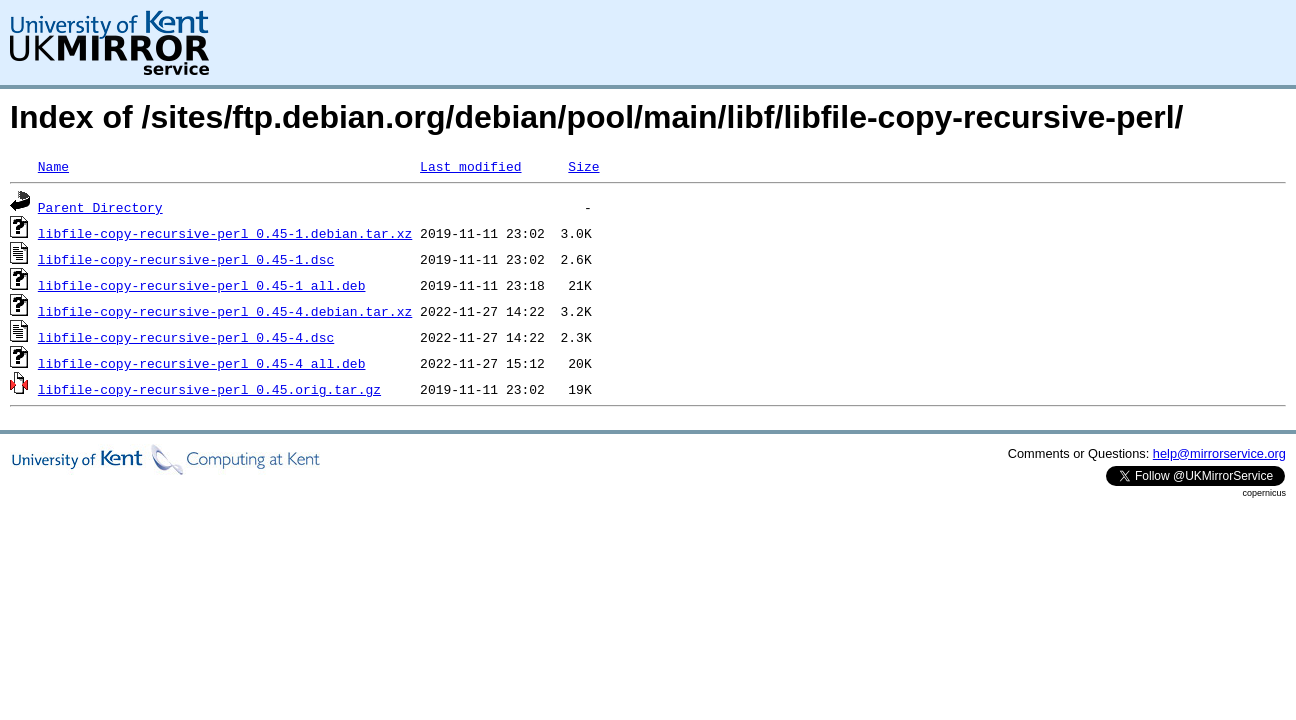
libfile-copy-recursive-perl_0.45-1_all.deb (202, 285)
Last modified (470, 166)
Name (53, 166)
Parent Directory (100, 207)
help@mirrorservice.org (1219, 453)
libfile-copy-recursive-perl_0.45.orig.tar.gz (209, 389)
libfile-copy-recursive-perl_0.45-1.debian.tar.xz (225, 233)
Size (583, 166)
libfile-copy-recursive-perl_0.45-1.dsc (186, 259)
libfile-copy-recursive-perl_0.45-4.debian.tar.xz (225, 311)
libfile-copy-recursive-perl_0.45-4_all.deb (202, 363)
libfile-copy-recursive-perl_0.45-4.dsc (186, 337)
